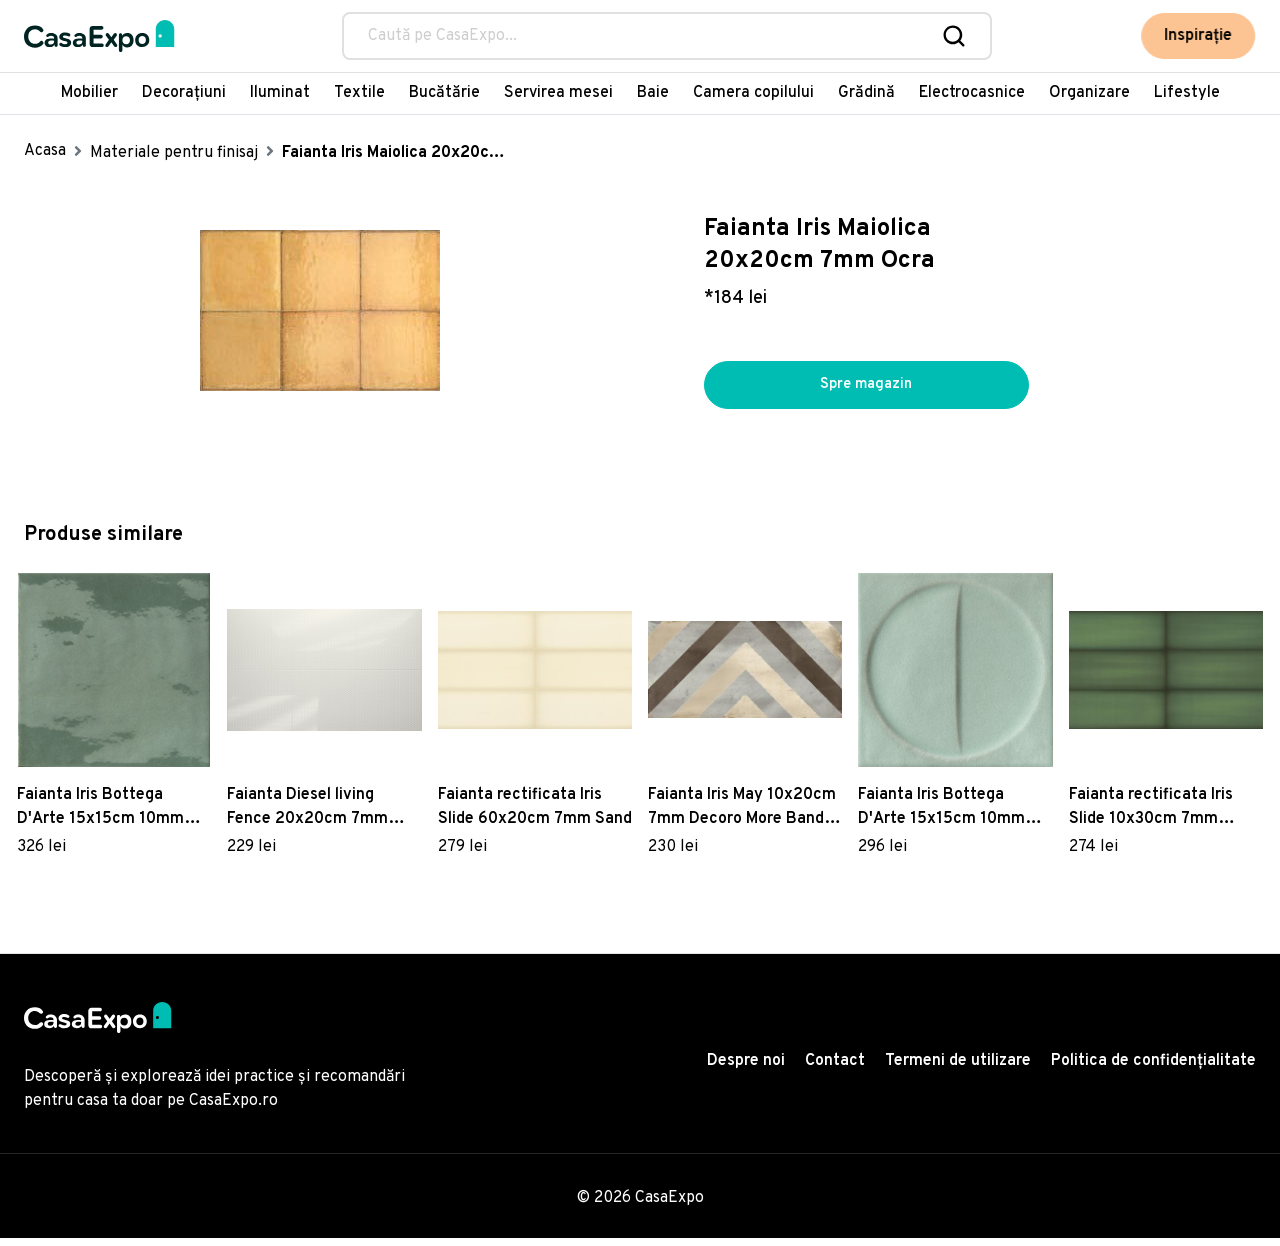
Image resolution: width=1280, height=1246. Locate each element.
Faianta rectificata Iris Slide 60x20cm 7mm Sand (535, 815)
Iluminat (280, 93)
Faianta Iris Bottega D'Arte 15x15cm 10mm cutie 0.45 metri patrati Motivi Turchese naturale (949, 816)
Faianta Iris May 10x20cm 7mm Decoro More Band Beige (742, 816)
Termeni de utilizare (958, 1070)
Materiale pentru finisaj (174, 153)
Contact (835, 1070)
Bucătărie (444, 93)
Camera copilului (753, 93)
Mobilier (89, 93)
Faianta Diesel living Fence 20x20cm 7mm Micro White (307, 816)
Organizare (1089, 93)
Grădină (866, 93)
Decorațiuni (184, 93)
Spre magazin (866, 389)
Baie (653, 93)
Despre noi (746, 1070)
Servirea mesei (558, 93)
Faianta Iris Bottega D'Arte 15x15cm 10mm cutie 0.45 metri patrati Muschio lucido (104, 816)
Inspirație (1199, 36)
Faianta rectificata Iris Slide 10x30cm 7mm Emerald (1151, 816)
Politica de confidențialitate (1153, 1070)
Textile (359, 93)
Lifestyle (1187, 93)
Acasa (45, 151)
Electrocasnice (972, 93)
